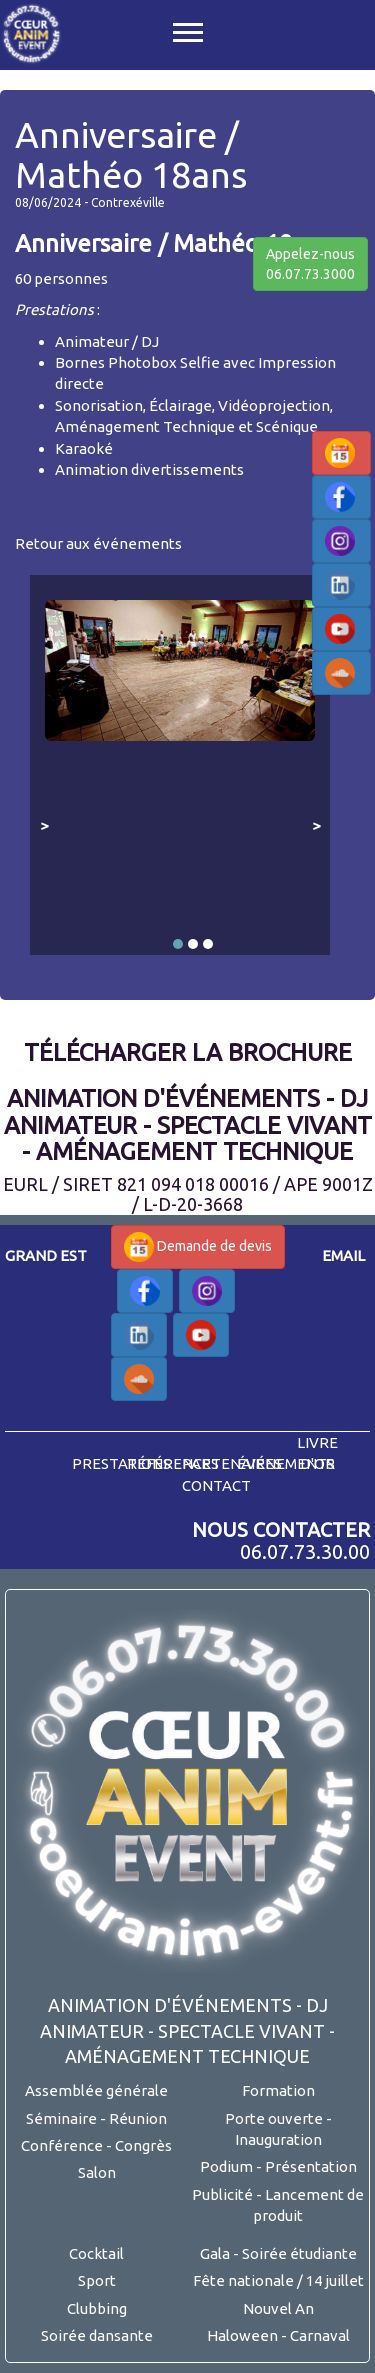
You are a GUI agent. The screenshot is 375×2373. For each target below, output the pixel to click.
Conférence (62, 2145)
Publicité (222, 2194)
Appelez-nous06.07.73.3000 (310, 264)
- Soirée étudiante (295, 2253)
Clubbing (97, 2308)
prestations (121, 1463)
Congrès (143, 2145)
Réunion (138, 2118)
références (173, 1463)
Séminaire (61, 2118)
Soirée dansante (97, 2335)
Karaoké (84, 448)
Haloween (242, 2335)
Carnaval (320, 2335)
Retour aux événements (98, 543)
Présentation (311, 2166)
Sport (97, 2280)
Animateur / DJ (107, 341)
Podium (226, 2166)
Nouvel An (278, 2308)
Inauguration (278, 2139)
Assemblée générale (96, 2090)
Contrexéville (128, 202)
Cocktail (96, 2253)
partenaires (232, 1463)
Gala (215, 2253)
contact (216, 1485)
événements (286, 1463)
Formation (278, 2090)
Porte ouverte (274, 2118)
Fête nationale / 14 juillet (278, 2280)
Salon (97, 2172)
